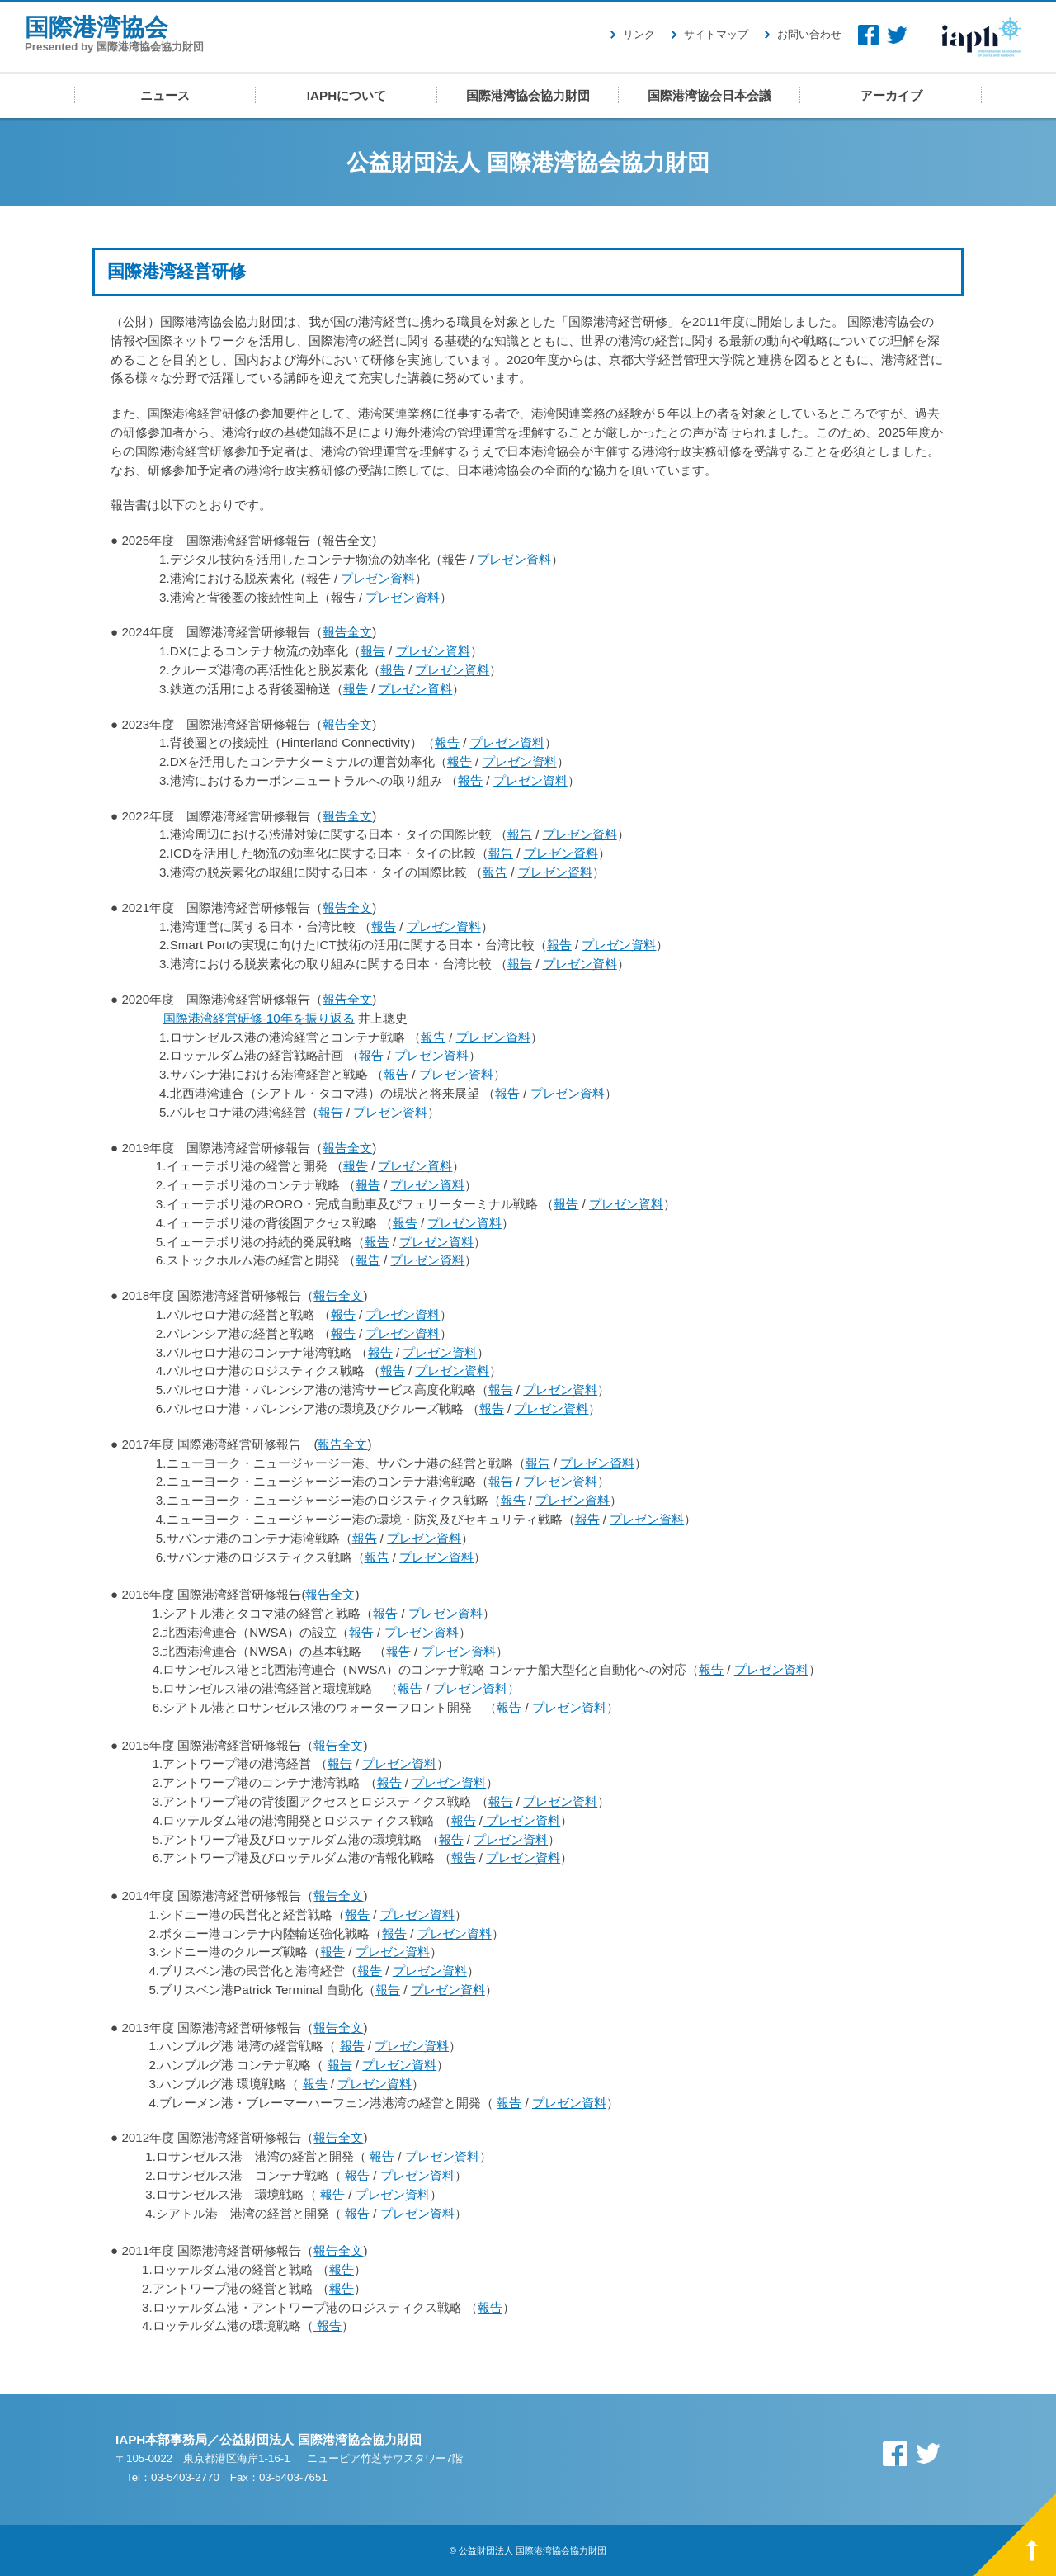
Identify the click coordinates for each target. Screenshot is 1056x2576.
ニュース (165, 95)
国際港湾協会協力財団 (528, 95)
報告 (373, 651)
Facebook (868, 35)
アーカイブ (891, 95)
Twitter (897, 35)
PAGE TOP (1015, 2534)
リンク (639, 34)
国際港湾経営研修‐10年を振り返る (259, 1018)
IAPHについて (346, 95)
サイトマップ (716, 34)
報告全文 (347, 632)
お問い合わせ (809, 34)
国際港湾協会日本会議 (709, 95)
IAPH (982, 36)
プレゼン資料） (476, 1688)
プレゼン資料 (514, 559)
